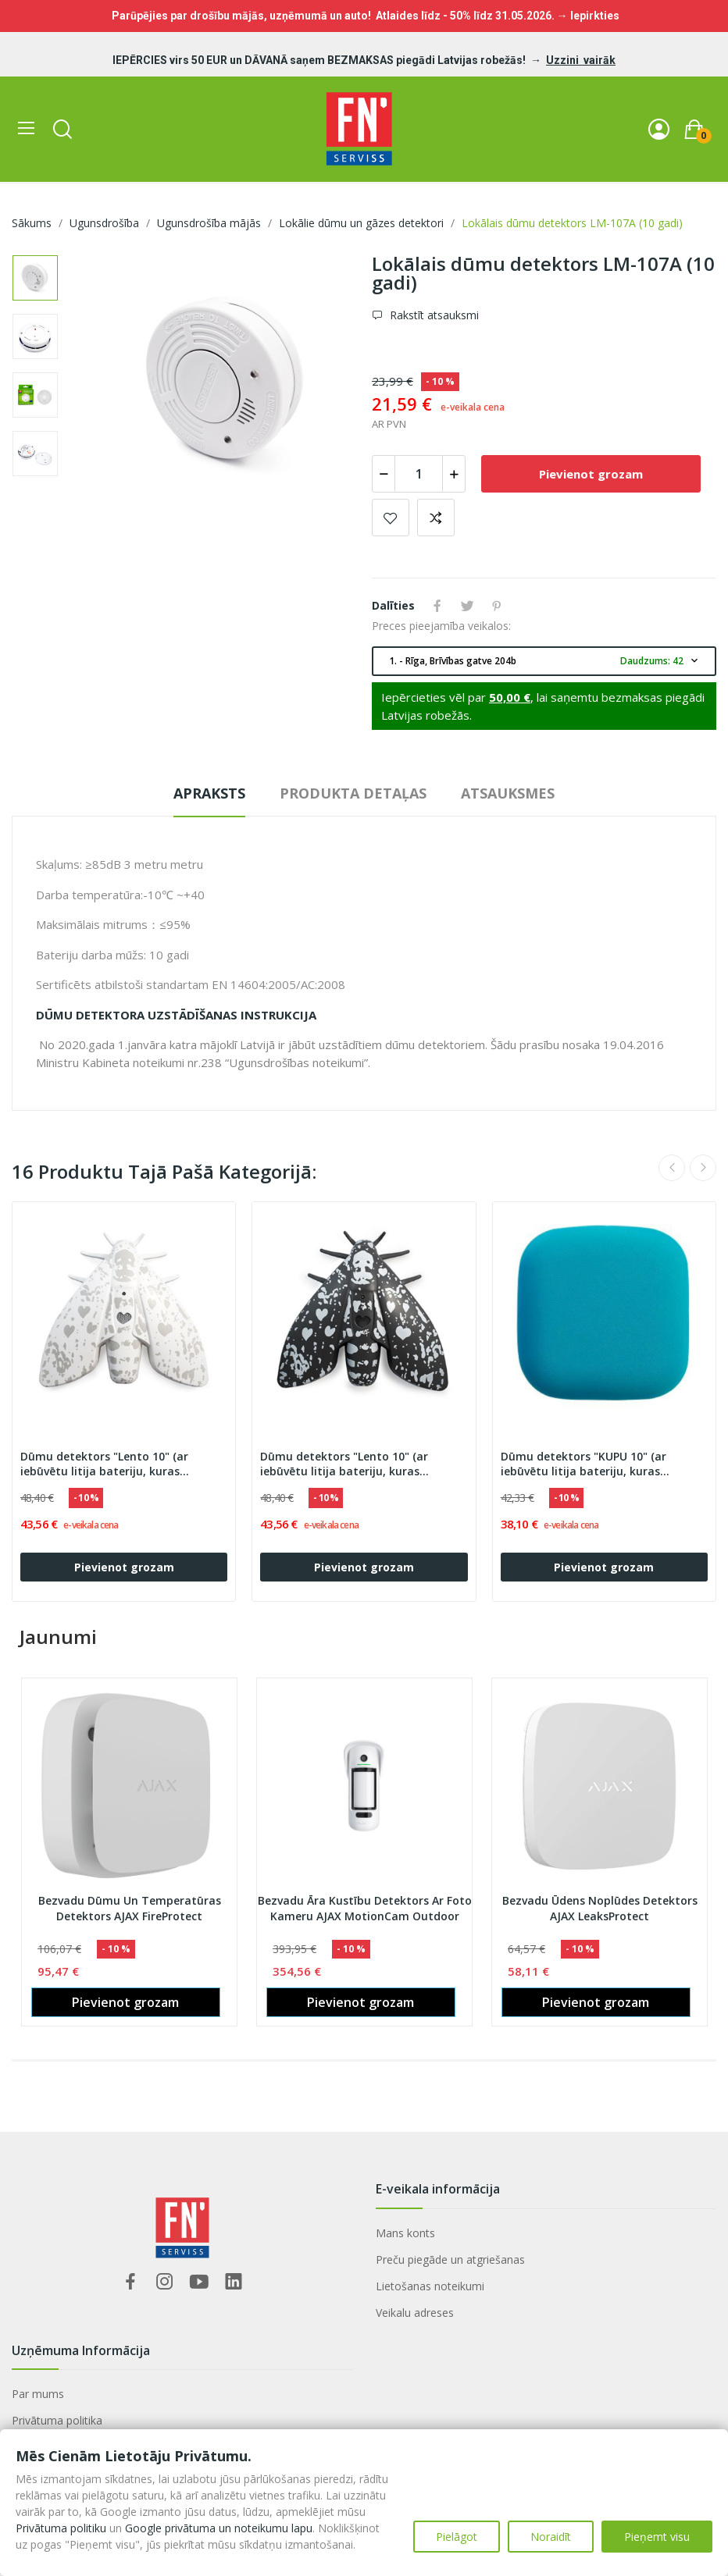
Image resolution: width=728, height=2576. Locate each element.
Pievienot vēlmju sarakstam (390, 517)
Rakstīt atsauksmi (433, 315)
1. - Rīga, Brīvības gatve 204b (545, 661)
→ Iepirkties (588, 15)
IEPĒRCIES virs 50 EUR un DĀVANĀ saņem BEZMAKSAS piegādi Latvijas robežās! (320, 60)
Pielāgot (456, 2536)
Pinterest (497, 605)
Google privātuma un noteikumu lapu (218, 2528)
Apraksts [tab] (209, 793)
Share (437, 605)
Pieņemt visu (657, 2536)
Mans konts (405, 2233)
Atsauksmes (508, 793)
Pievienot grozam (591, 474)
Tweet (467, 605)
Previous (671, 1168)
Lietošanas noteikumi (430, 2286)
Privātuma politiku (61, 2528)
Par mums (38, 2393)
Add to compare (436, 517)
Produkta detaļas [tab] (353, 793)
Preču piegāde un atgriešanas (450, 2259)
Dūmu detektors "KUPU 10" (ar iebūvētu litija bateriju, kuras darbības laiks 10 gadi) (583, 1464)
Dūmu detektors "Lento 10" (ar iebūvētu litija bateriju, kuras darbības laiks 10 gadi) (104, 1464)
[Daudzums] (418, 474)
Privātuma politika (57, 2420)
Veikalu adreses (415, 2312)
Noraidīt (550, 2536)
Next (703, 1168)
